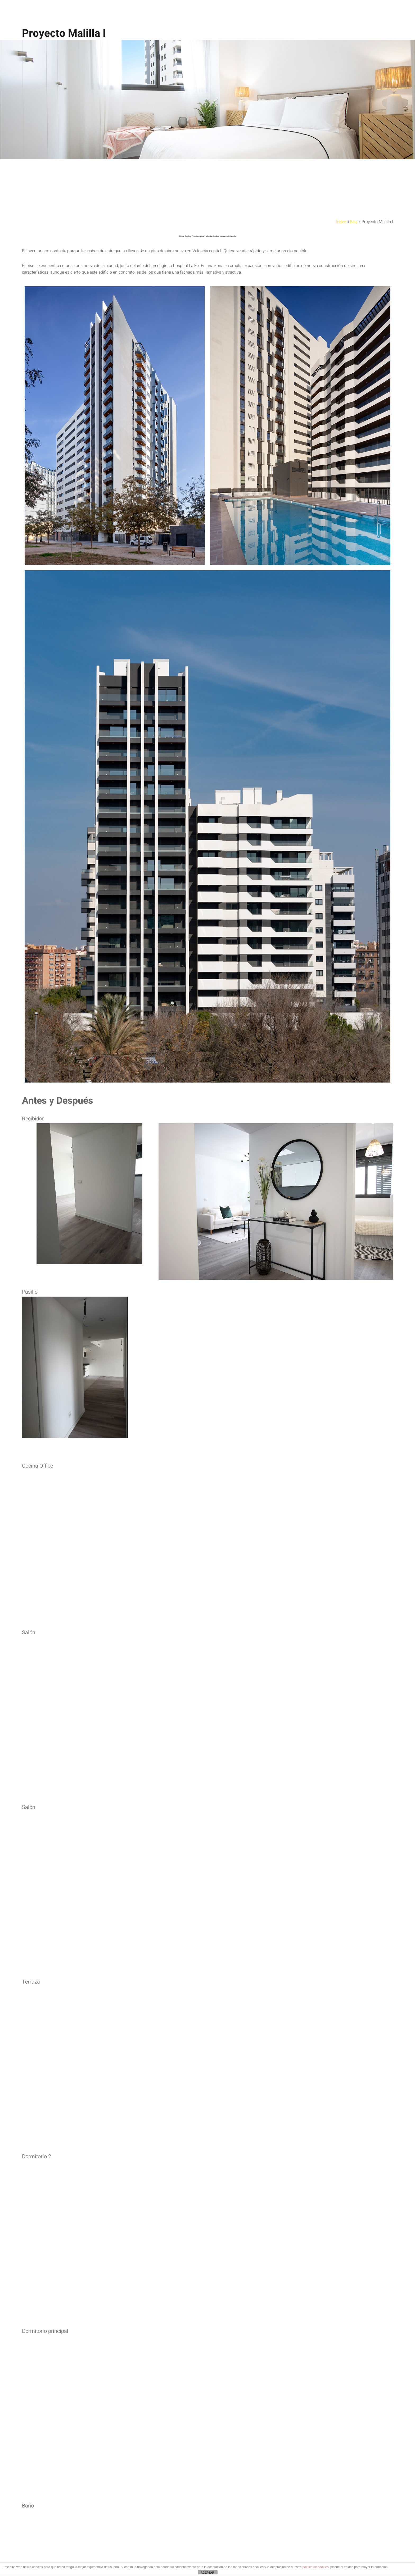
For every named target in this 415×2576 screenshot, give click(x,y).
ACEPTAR (207, 2572)
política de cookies (316, 2567)
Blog (375, 221)
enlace (211, 2401)
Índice (361, 221)
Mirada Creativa (138, 2401)
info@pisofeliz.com (253, 2422)
